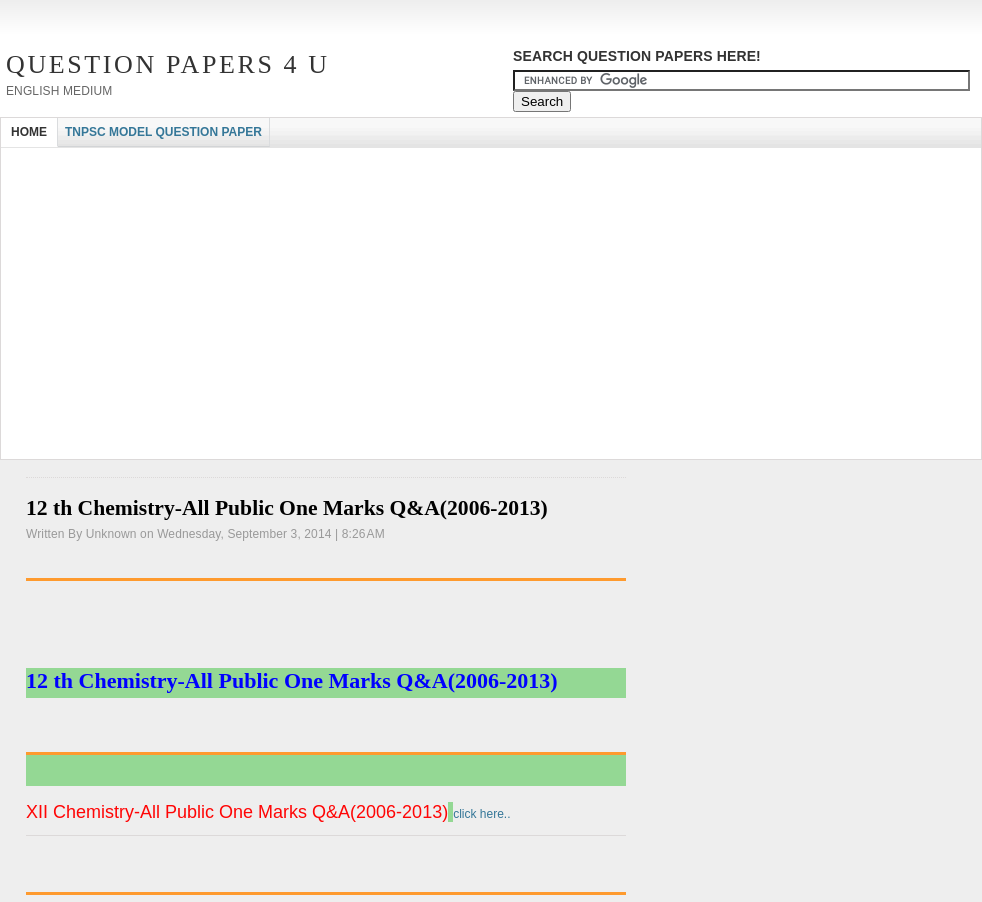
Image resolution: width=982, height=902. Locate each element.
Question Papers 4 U (168, 64)
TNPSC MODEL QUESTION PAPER (163, 132)
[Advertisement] (365, 165)
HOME (29, 132)
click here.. (479, 814)
